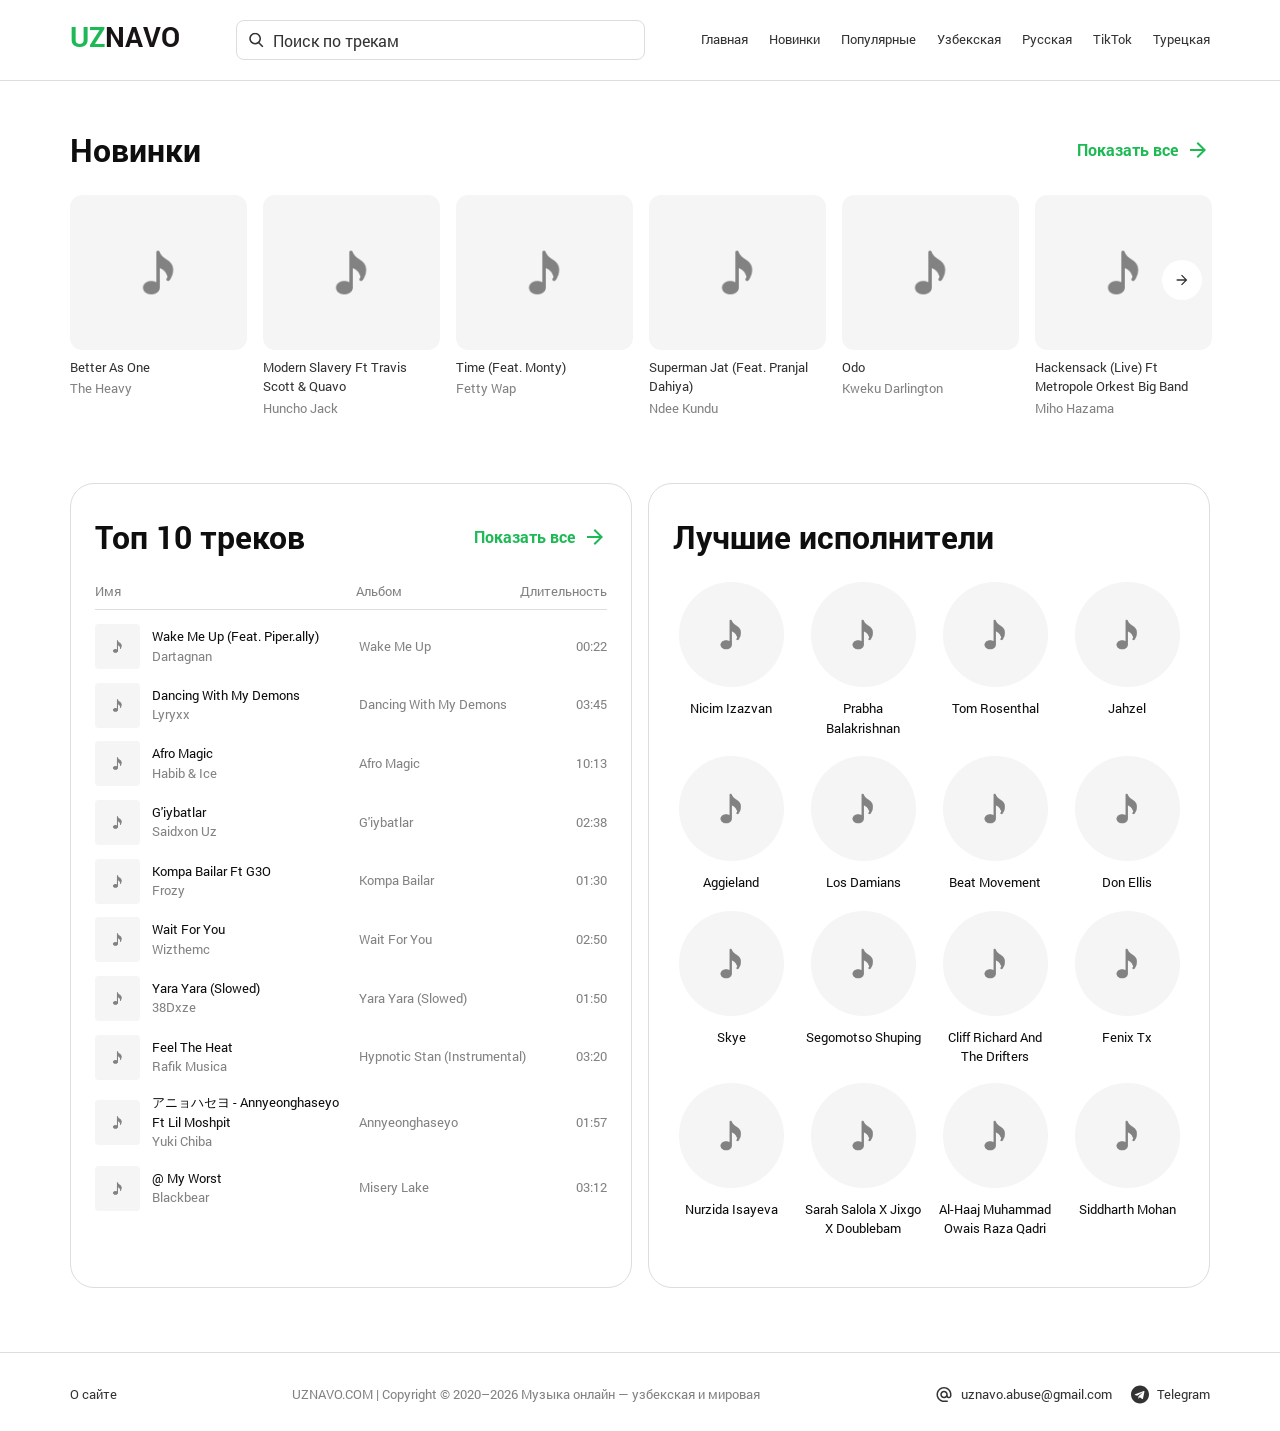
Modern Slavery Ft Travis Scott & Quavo (335, 377)
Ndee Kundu (683, 408)
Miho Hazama (1074, 408)
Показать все (1143, 150)
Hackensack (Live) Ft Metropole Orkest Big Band (1111, 377)
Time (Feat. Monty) (511, 367)
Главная (724, 39)
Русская (1047, 39)
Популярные (878, 39)
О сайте (93, 1388)
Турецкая (1181, 39)
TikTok (1112, 39)
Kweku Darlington (892, 388)
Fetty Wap (486, 388)
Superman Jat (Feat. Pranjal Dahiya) (728, 377)
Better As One (110, 367)
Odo (853, 367)
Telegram (1170, 1388)
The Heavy (101, 388)
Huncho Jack (300, 408)
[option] (158, 297)
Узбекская (969, 39)
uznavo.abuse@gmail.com (1023, 1388)
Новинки (794, 39)
